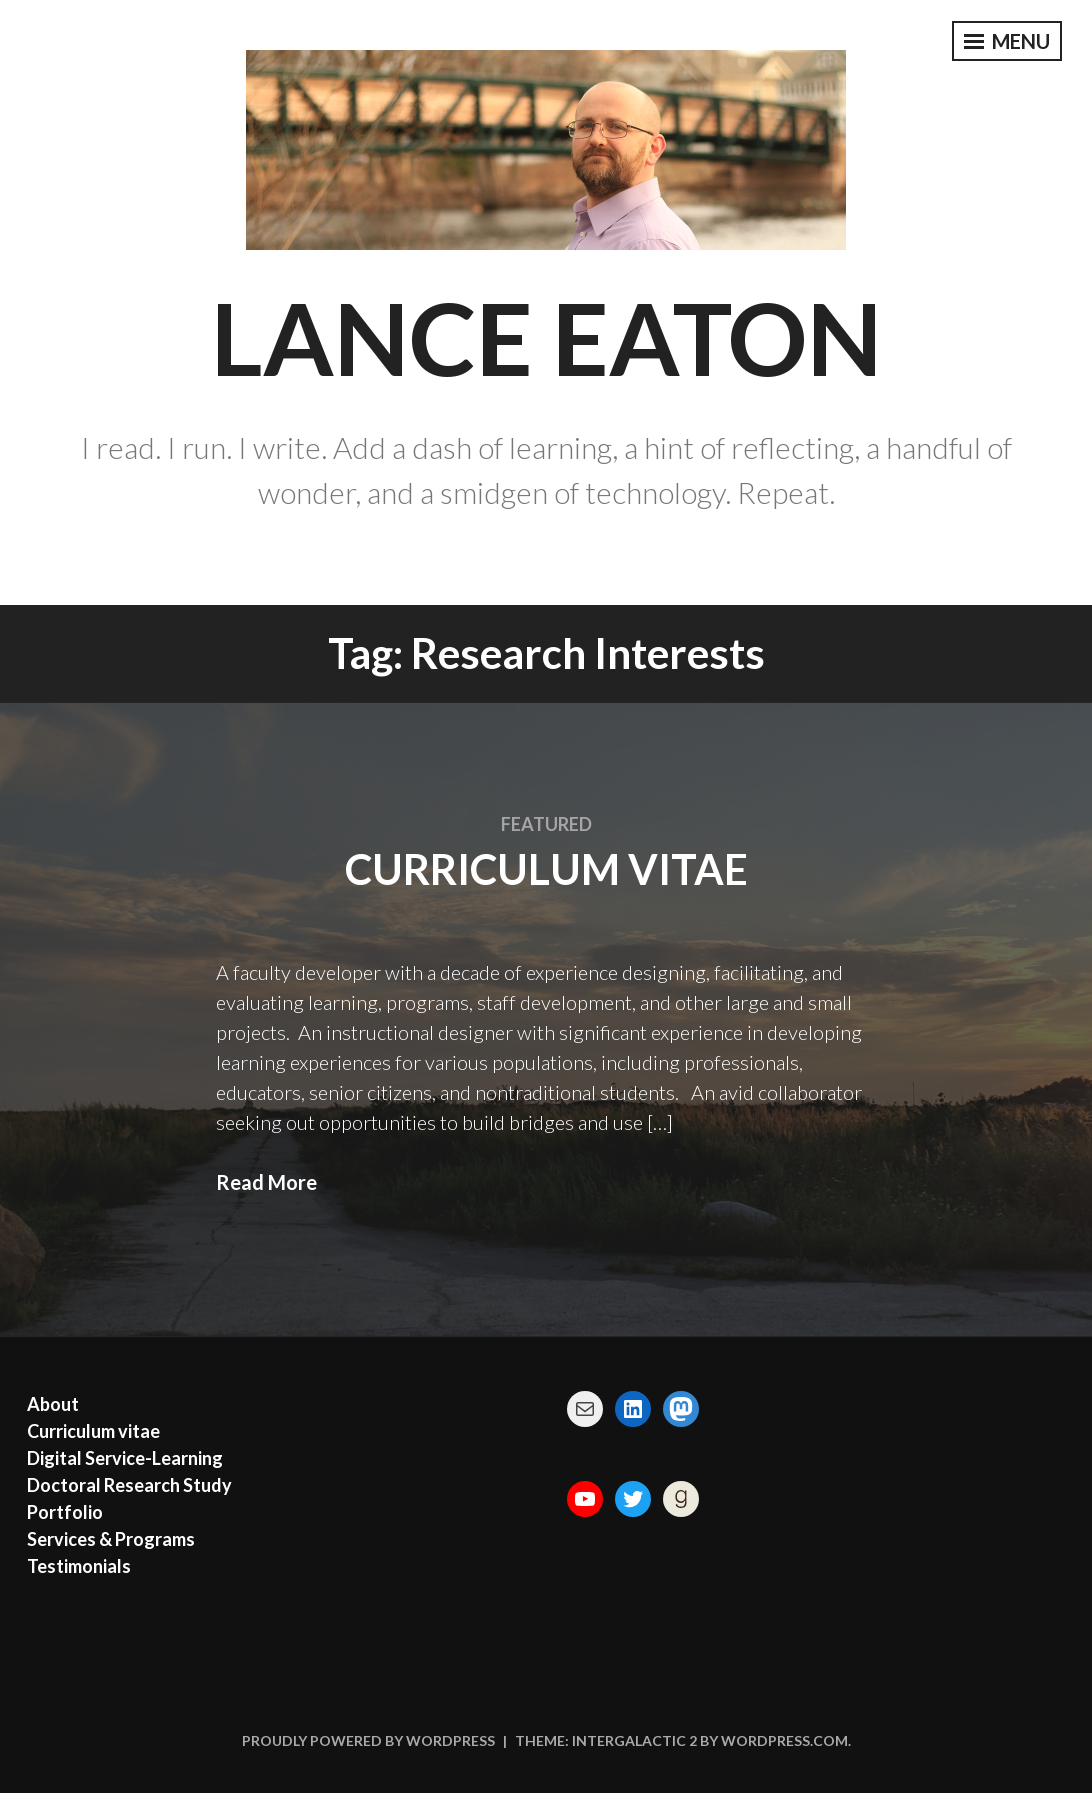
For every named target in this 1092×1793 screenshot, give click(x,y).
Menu (1007, 41)
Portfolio (65, 1512)
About (53, 1404)
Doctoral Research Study (129, 1485)
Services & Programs (111, 1539)
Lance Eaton (546, 337)
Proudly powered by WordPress (368, 1740)
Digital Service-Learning (125, 1458)
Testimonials (79, 1566)
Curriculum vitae (546, 869)
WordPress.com (784, 1740)
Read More (266, 1182)
